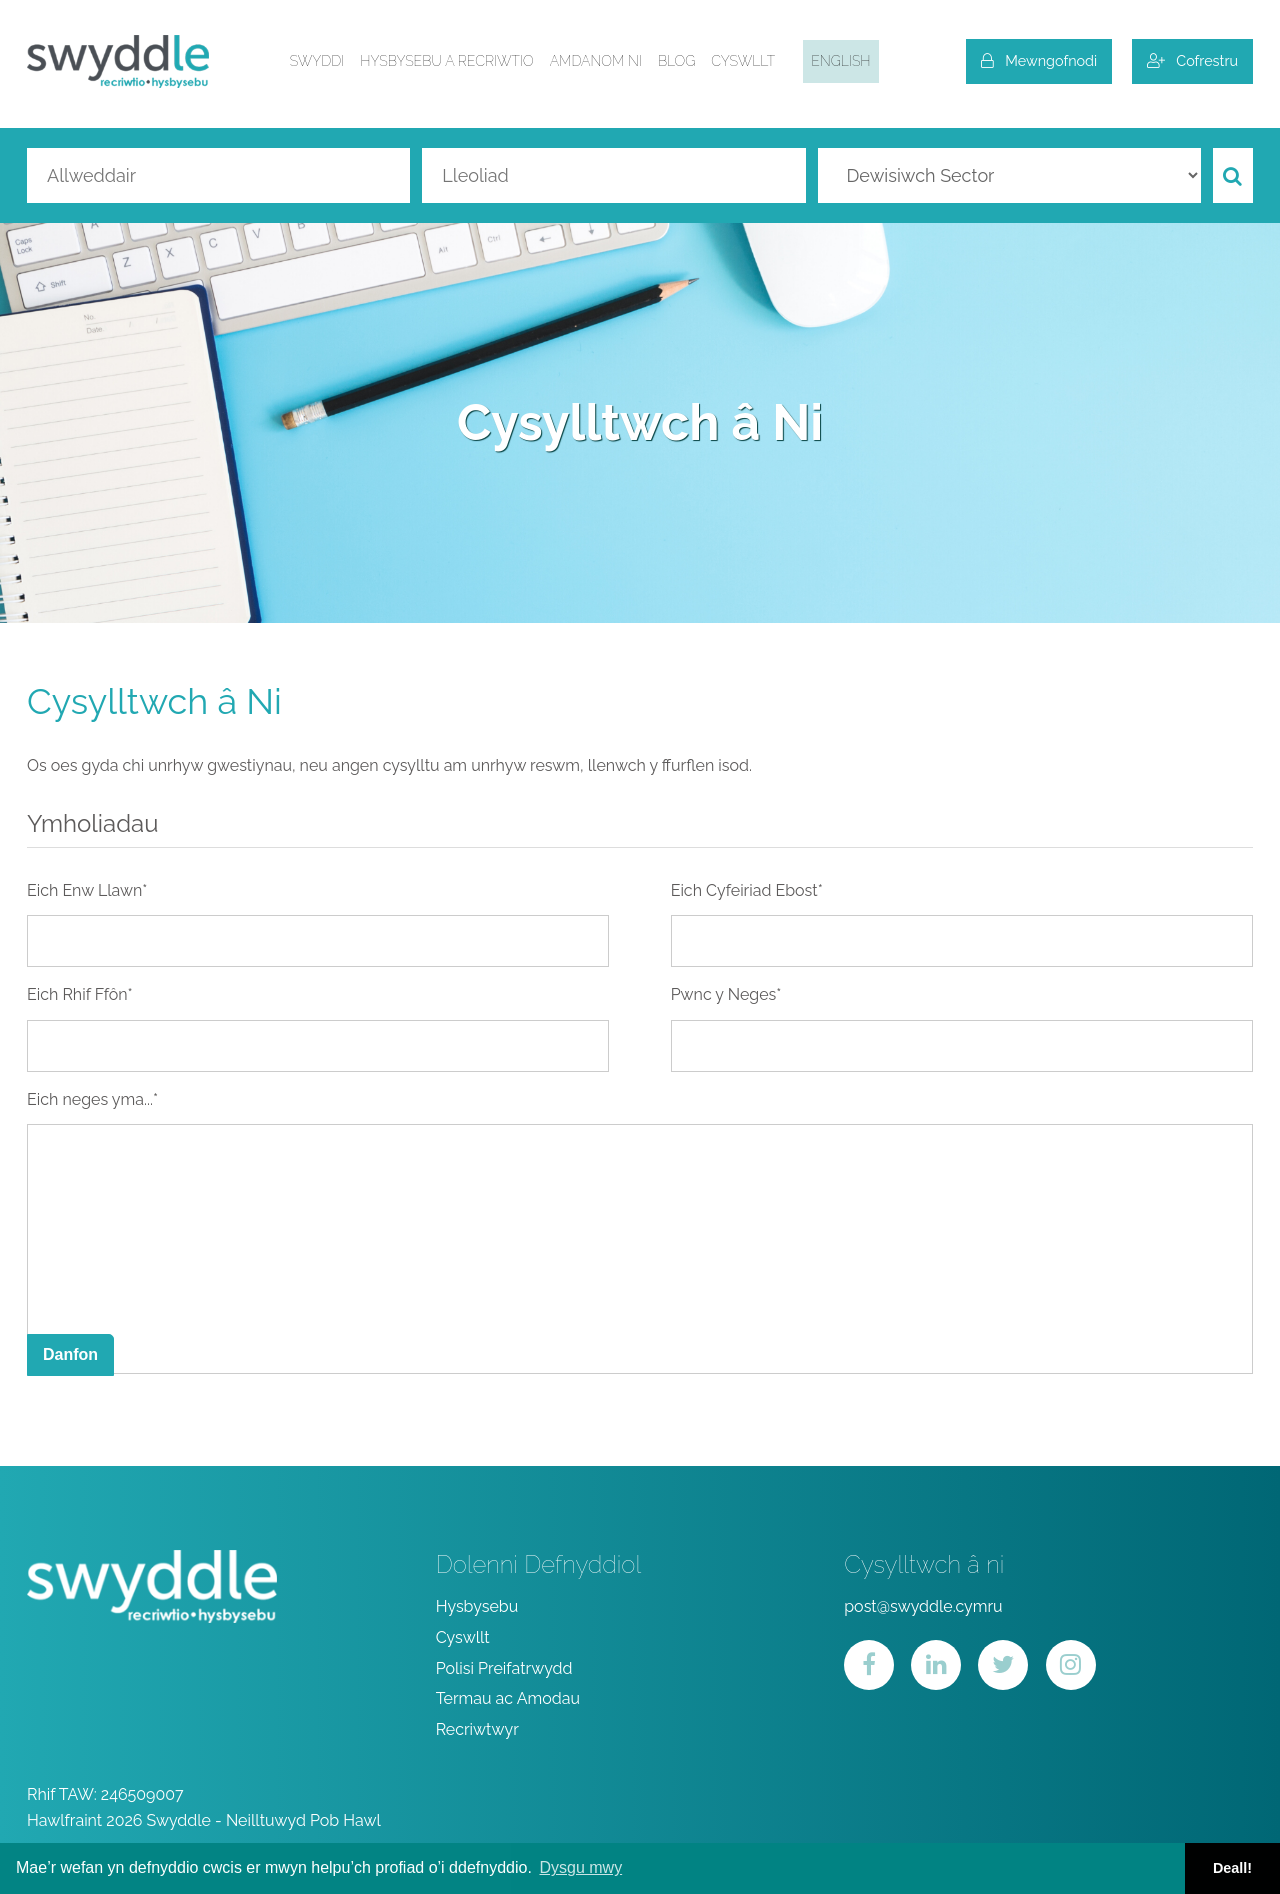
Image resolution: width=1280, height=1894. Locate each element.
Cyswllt (743, 61)
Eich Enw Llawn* (87, 890)
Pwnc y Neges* (726, 994)
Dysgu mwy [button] (580, 1867)
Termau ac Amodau (508, 1698)
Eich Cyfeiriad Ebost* (747, 890)
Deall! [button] (1232, 1868)
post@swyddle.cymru (923, 1606)
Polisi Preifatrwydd (504, 1668)
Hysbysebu (477, 1606)
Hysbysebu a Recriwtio (446, 61)
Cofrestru (1192, 60)
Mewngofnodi (1039, 60)
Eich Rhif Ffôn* (80, 994)
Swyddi (317, 61)
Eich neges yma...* (92, 1099)
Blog (676, 61)
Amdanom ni (596, 61)
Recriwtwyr (477, 1729)
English (840, 61)
